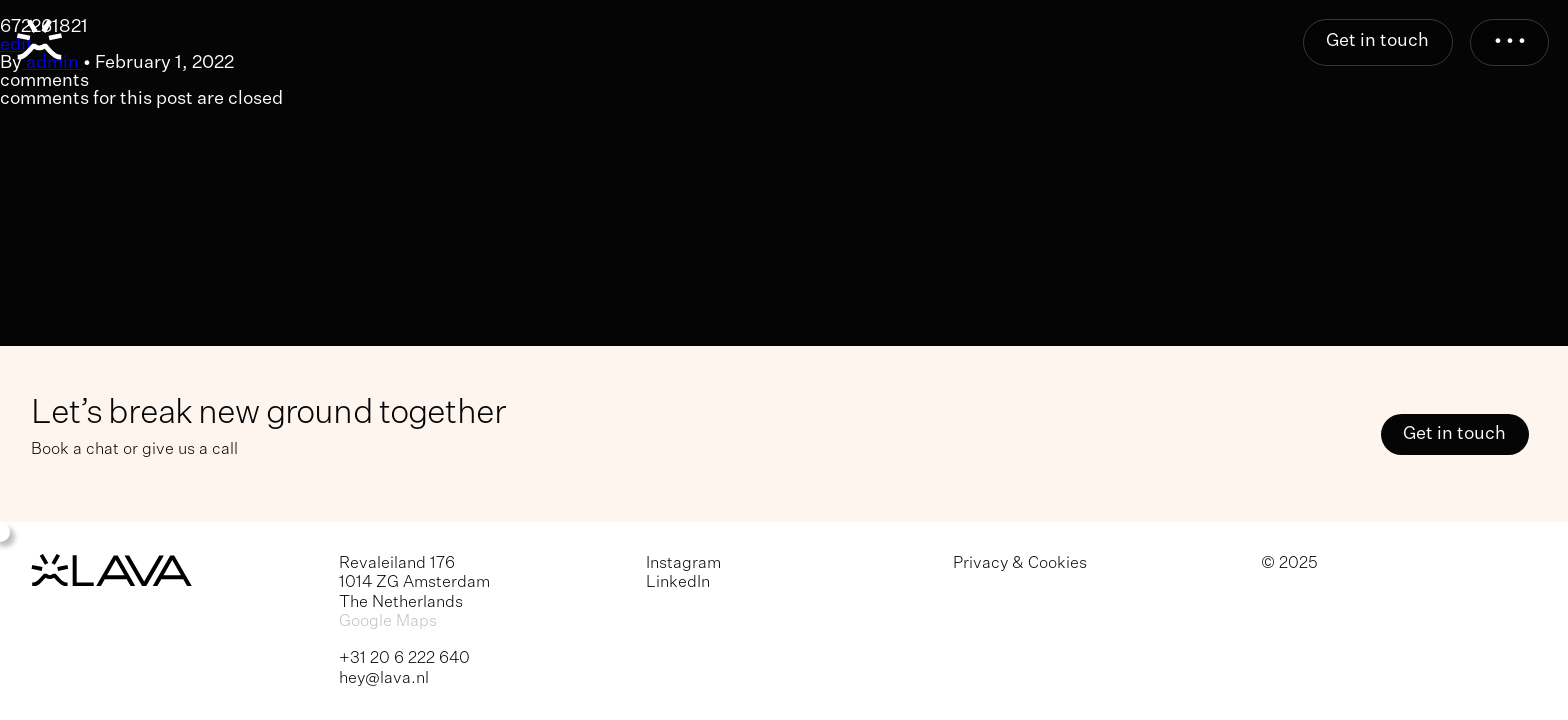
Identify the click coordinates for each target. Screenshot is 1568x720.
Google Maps (388, 621)
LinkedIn (678, 582)
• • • (1510, 41)
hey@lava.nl (384, 678)
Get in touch (1377, 41)
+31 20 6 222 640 (404, 658)
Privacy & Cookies (1020, 563)
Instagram (683, 563)
